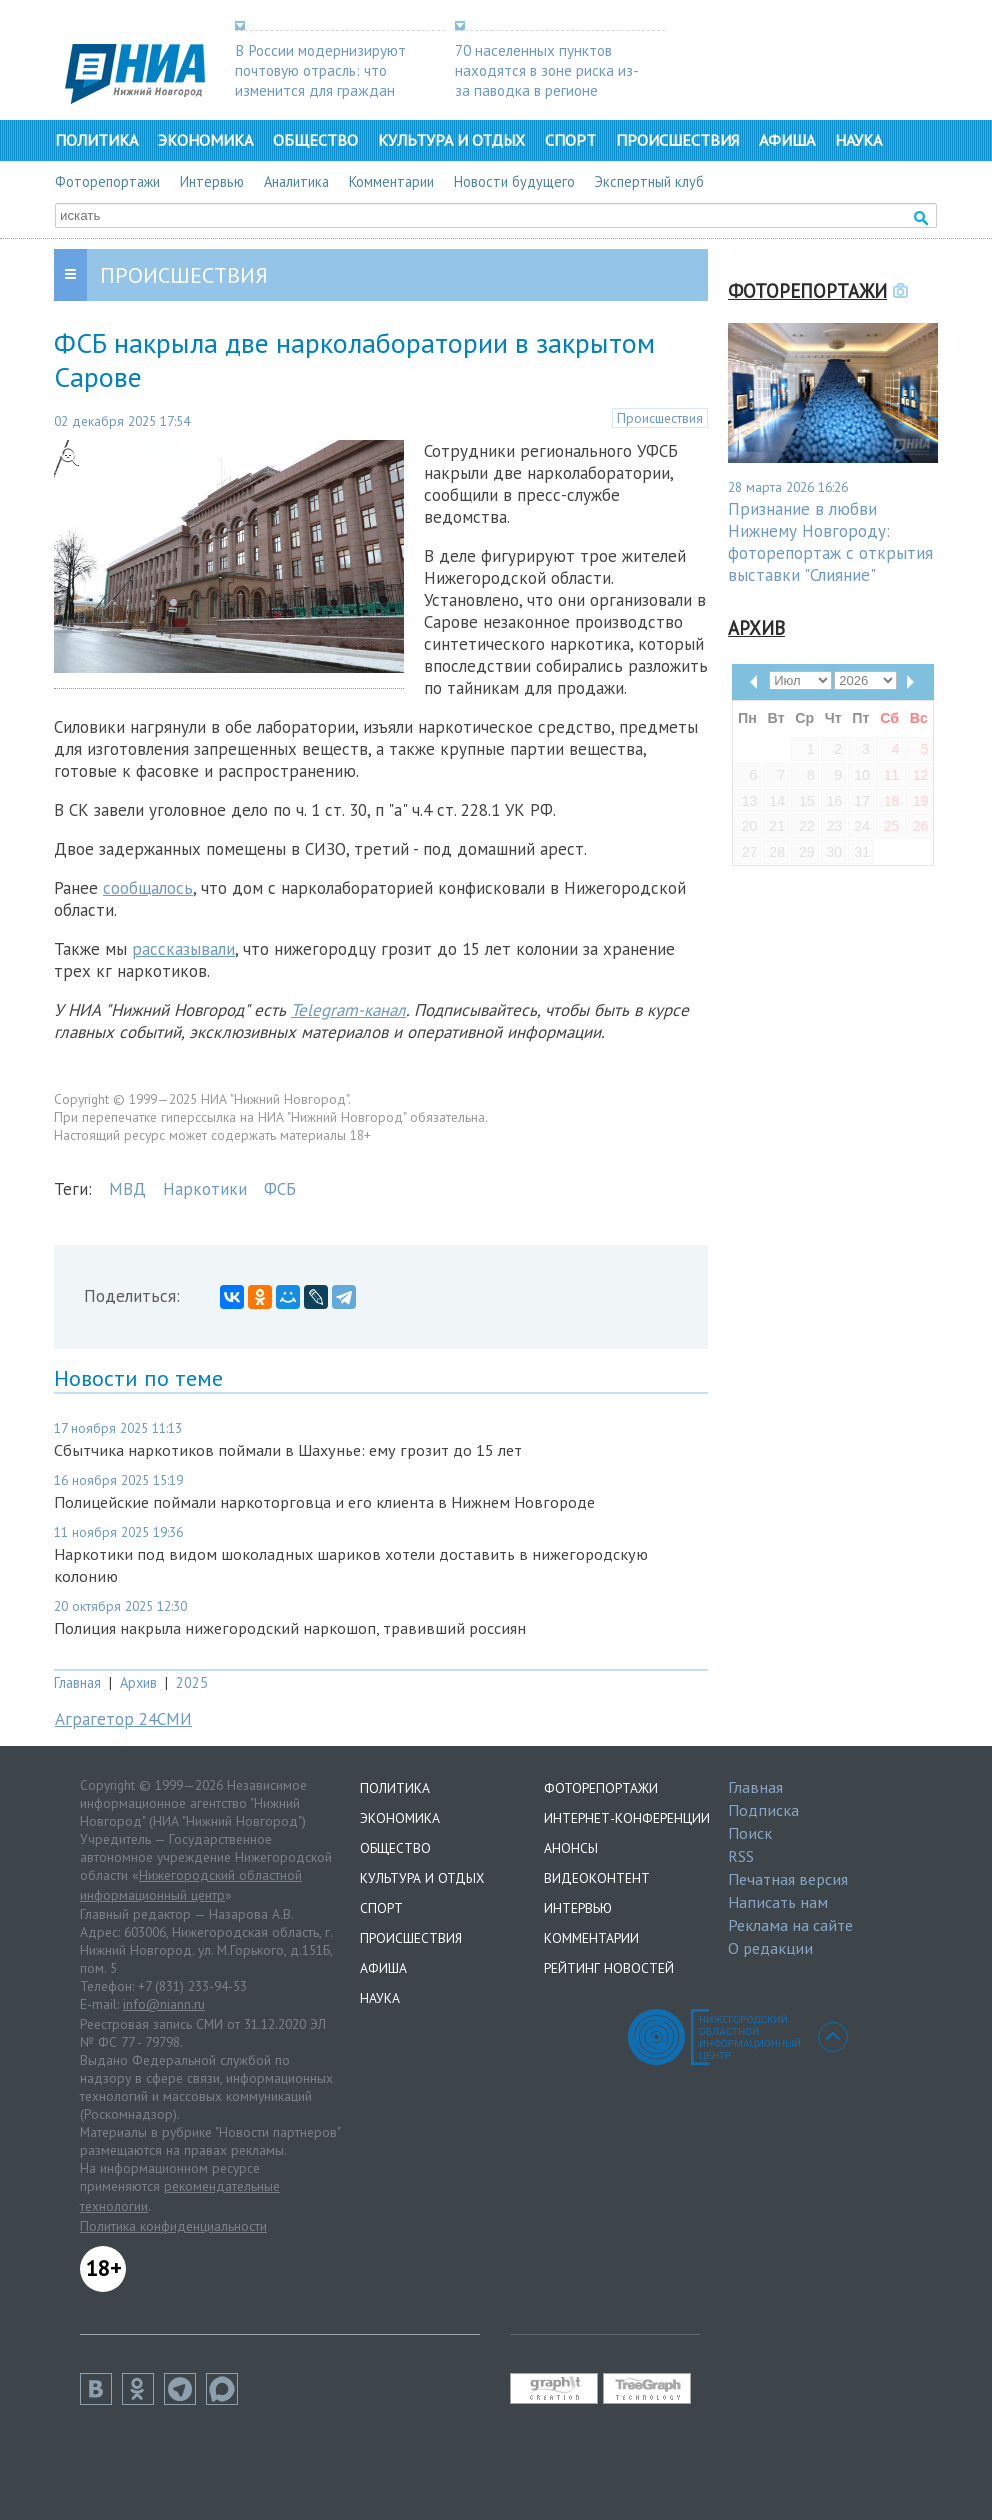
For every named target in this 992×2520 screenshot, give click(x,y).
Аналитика (296, 181)
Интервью (212, 181)
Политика (96, 140)
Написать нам (778, 1902)
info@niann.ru (164, 2004)
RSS (741, 1856)
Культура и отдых (451, 140)
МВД (127, 1189)
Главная (77, 1682)
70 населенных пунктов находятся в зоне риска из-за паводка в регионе (547, 70)
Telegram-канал (348, 1010)
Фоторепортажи (107, 181)
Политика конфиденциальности (173, 2226)
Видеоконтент (597, 1878)
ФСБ (280, 1189)
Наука (858, 140)
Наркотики (205, 1189)
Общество (315, 140)
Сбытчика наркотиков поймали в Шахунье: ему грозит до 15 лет (288, 1450)
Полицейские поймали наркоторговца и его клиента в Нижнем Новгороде (324, 1502)
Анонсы (571, 1848)
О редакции (770, 1948)
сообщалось (148, 888)
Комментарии (391, 181)
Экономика (205, 140)
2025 (192, 1682)
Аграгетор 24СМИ (123, 1719)
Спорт (570, 140)
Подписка (763, 1810)
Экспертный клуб (649, 181)
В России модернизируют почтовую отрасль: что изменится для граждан (320, 70)
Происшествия (677, 140)
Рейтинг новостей (609, 1968)
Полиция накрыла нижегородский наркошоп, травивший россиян (290, 1628)
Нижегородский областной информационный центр (191, 1885)
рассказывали (183, 949)
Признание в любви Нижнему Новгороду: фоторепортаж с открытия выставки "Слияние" (830, 542)
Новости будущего (514, 181)
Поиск (750, 1833)
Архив (138, 1682)
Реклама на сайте (790, 1925)
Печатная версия (788, 1879)
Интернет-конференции (627, 1818)
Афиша (787, 140)
